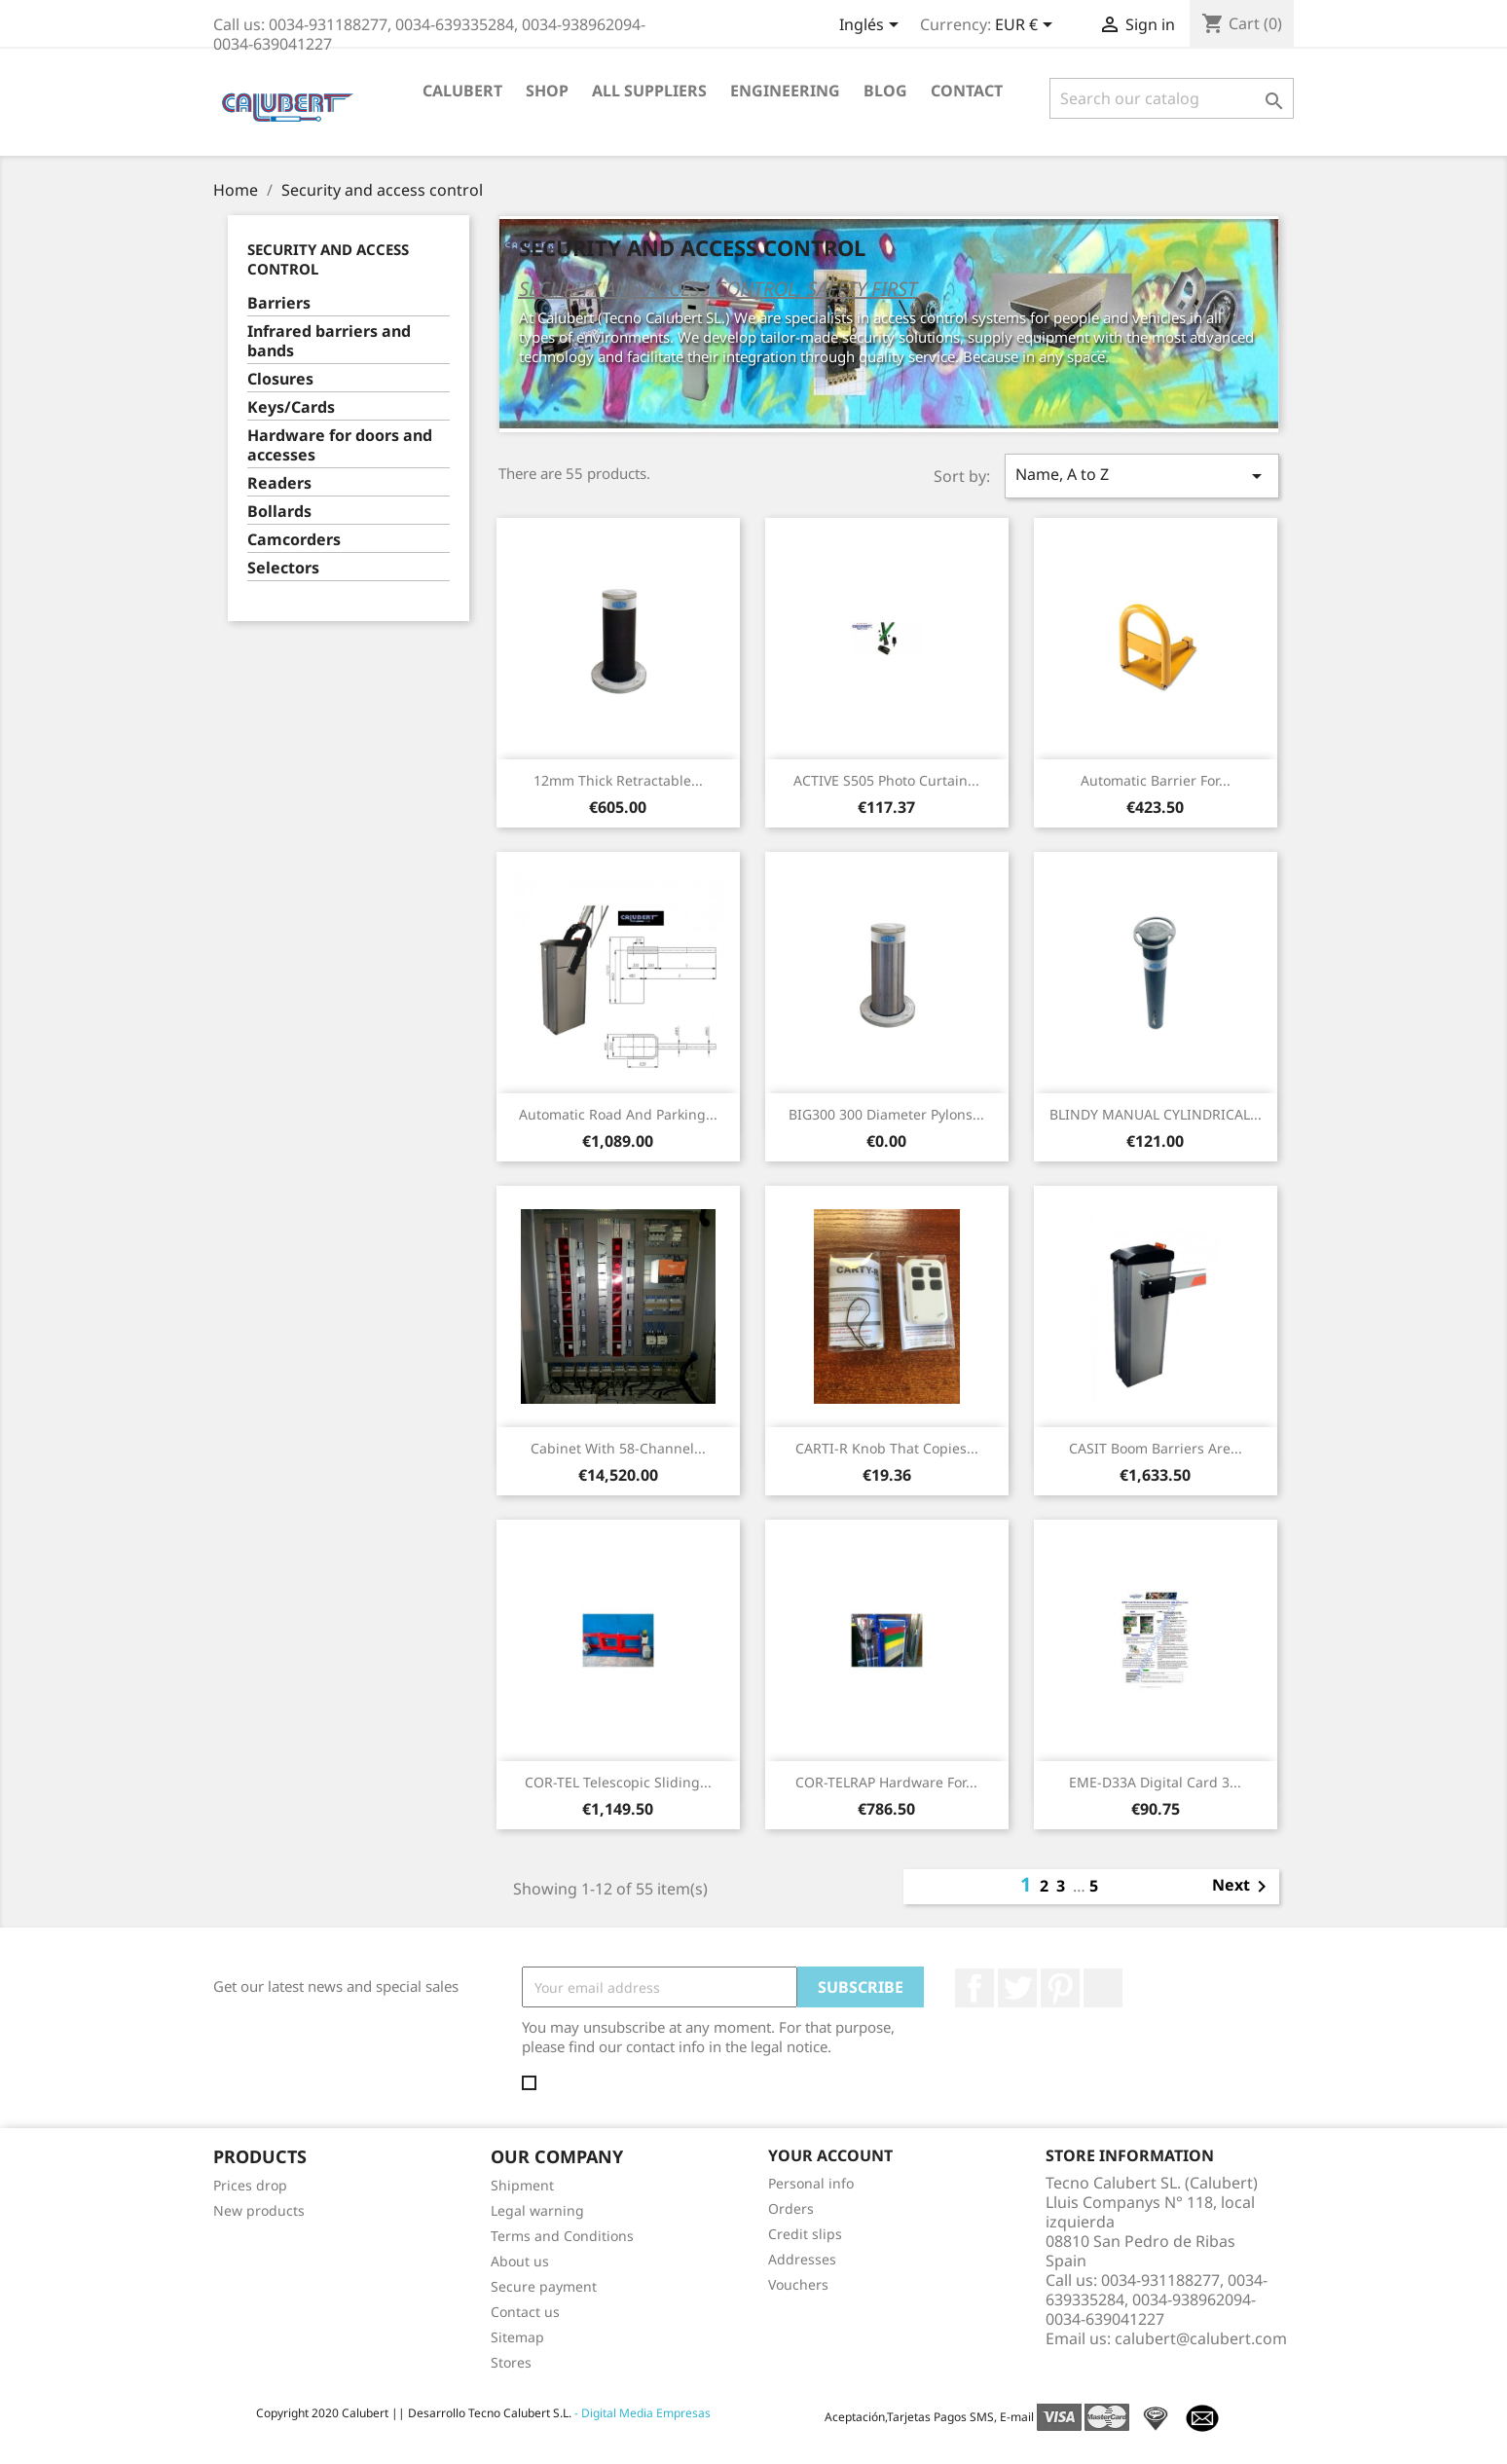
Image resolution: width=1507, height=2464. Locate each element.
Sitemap (517, 2337)
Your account (830, 2155)
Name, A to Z (1141, 475)
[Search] (1171, 98)
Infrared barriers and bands (329, 341)
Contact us (525, 2311)
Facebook (974, 1987)
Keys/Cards (291, 407)
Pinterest (1060, 1987)
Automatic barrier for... (1156, 780)
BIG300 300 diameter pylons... (886, 1114)
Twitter (1017, 1987)
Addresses (802, 2259)
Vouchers (798, 2284)
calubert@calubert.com (1201, 2338)
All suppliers (649, 90)
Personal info (811, 2183)
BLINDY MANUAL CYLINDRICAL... (1155, 1114)
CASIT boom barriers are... (1155, 1448)
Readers (279, 483)
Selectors (283, 568)
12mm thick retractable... (618, 780)
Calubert (462, 90)
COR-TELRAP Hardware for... (886, 1782)
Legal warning (537, 2210)
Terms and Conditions (562, 2235)
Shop (547, 90)
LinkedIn (1103, 1987)
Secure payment (544, 2286)
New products (259, 2210)
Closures (280, 379)
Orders (791, 2208)
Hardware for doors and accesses (339, 445)
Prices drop (250, 2185)
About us (520, 2261)
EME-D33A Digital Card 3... (1155, 1782)
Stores (511, 2362)
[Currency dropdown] (1027, 26)
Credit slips (805, 2234)
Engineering (785, 90)
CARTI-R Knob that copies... (886, 1448)
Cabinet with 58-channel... (618, 1448)
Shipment (522, 2185)
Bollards (279, 511)
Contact (967, 90)
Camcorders (294, 540)
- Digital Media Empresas (641, 2413)
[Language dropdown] (872, 26)
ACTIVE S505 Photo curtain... (886, 780)
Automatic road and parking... (618, 1114)
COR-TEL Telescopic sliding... (618, 1782)
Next (1242, 1886)
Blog (885, 90)
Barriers (279, 303)
